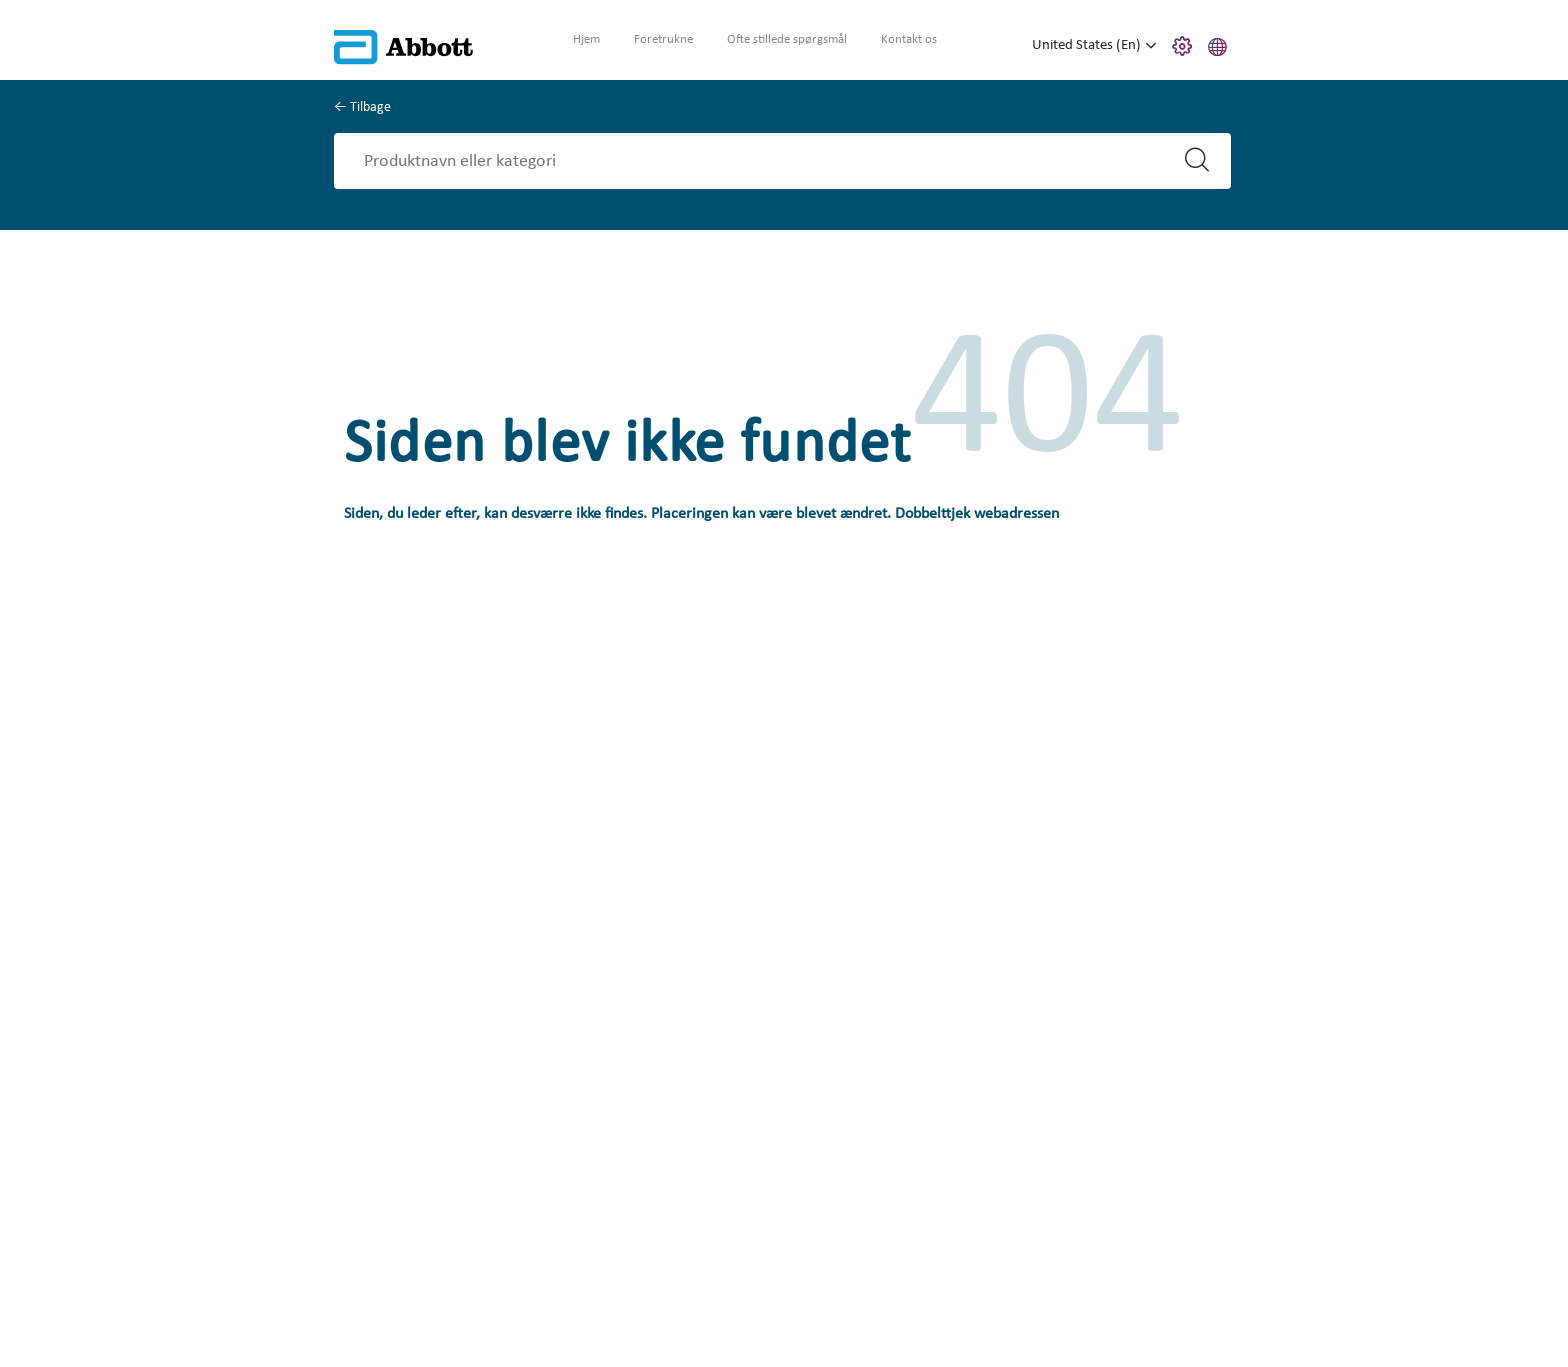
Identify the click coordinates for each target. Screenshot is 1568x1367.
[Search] (765, 161)
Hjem (586, 39)
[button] (1218, 44)
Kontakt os (909, 39)
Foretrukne (663, 39)
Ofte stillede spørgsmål (787, 39)
